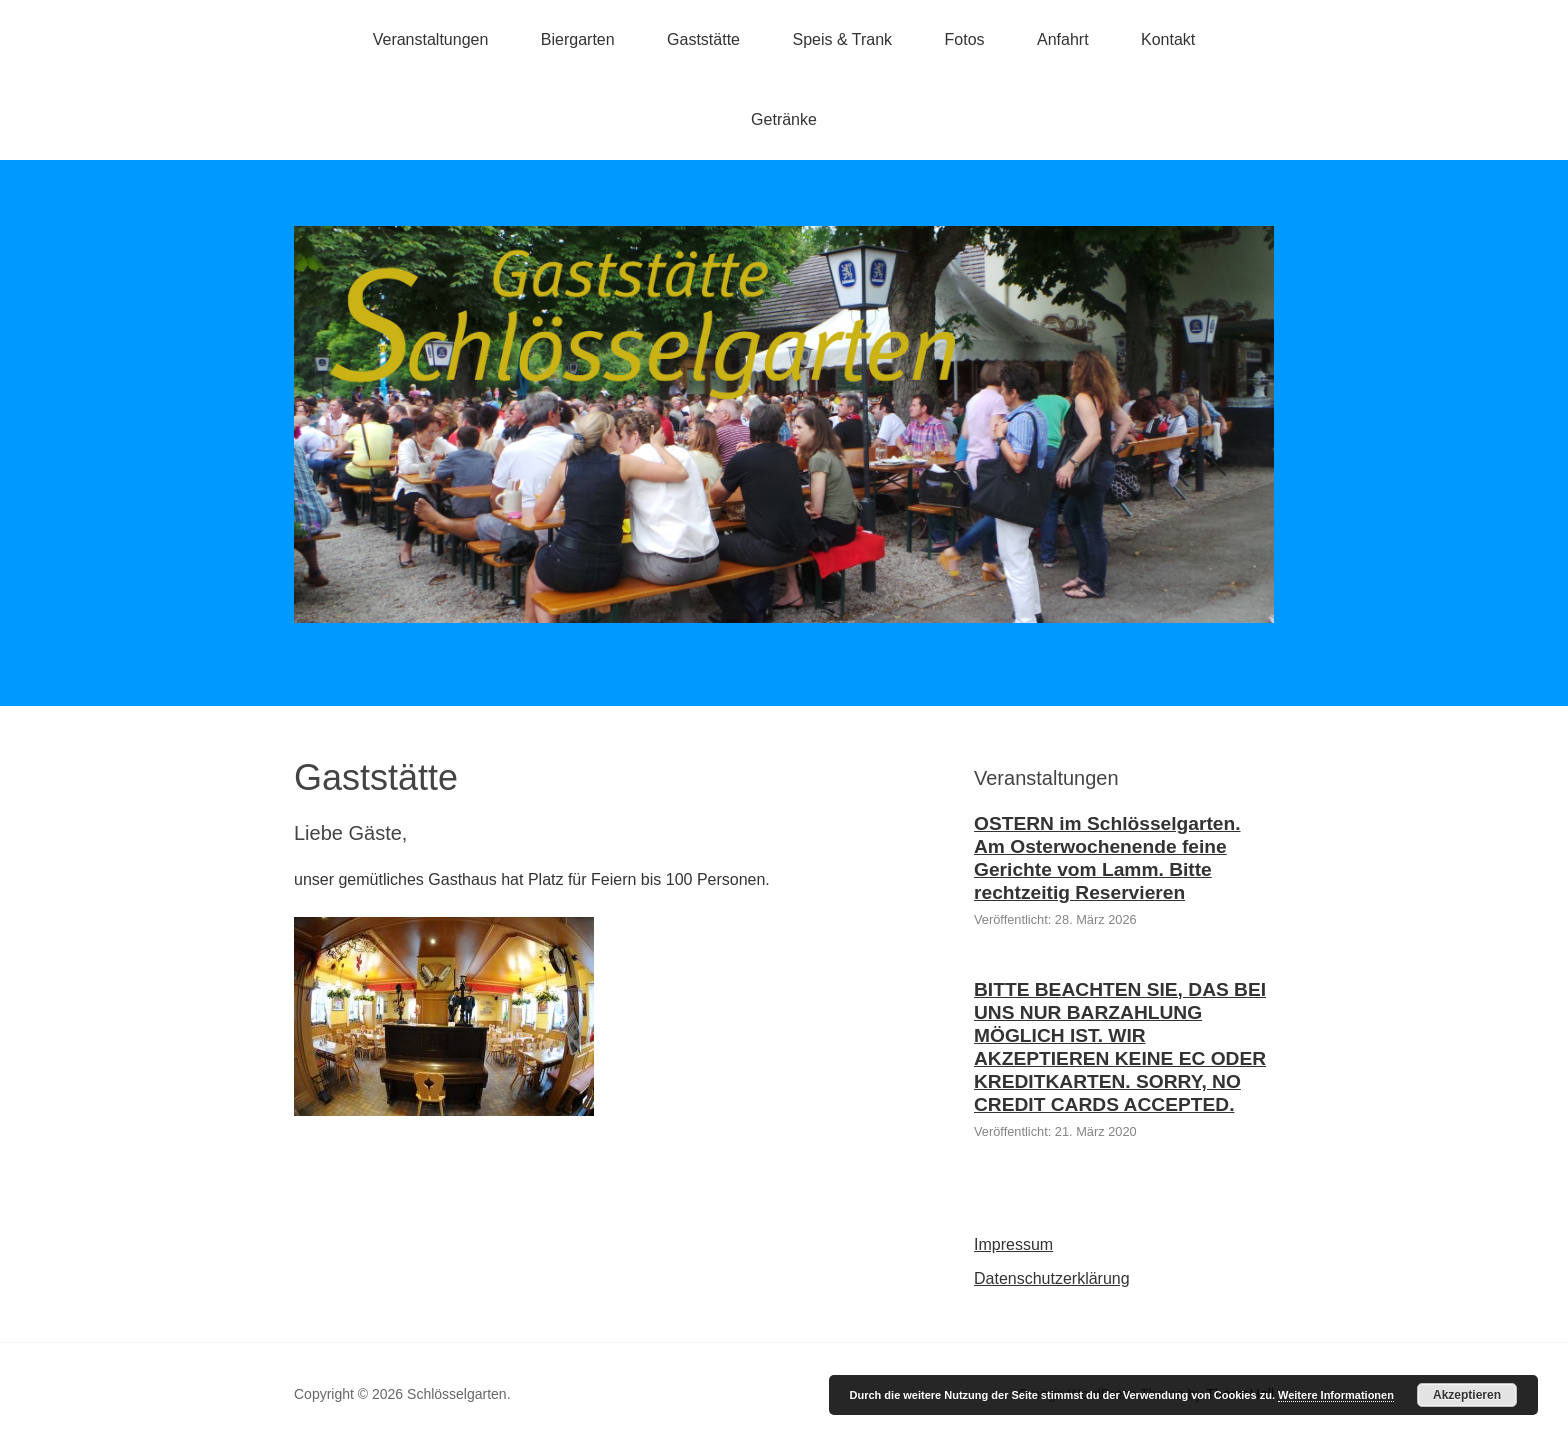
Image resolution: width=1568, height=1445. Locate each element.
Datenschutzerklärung (1052, 1278)
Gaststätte (703, 39)
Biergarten (578, 39)
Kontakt (1168, 39)
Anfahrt (1063, 39)
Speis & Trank (842, 39)
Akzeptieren (1467, 1395)
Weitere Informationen (1336, 1395)
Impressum (1013, 1244)
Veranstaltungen (431, 39)
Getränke (784, 119)
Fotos (965, 39)
